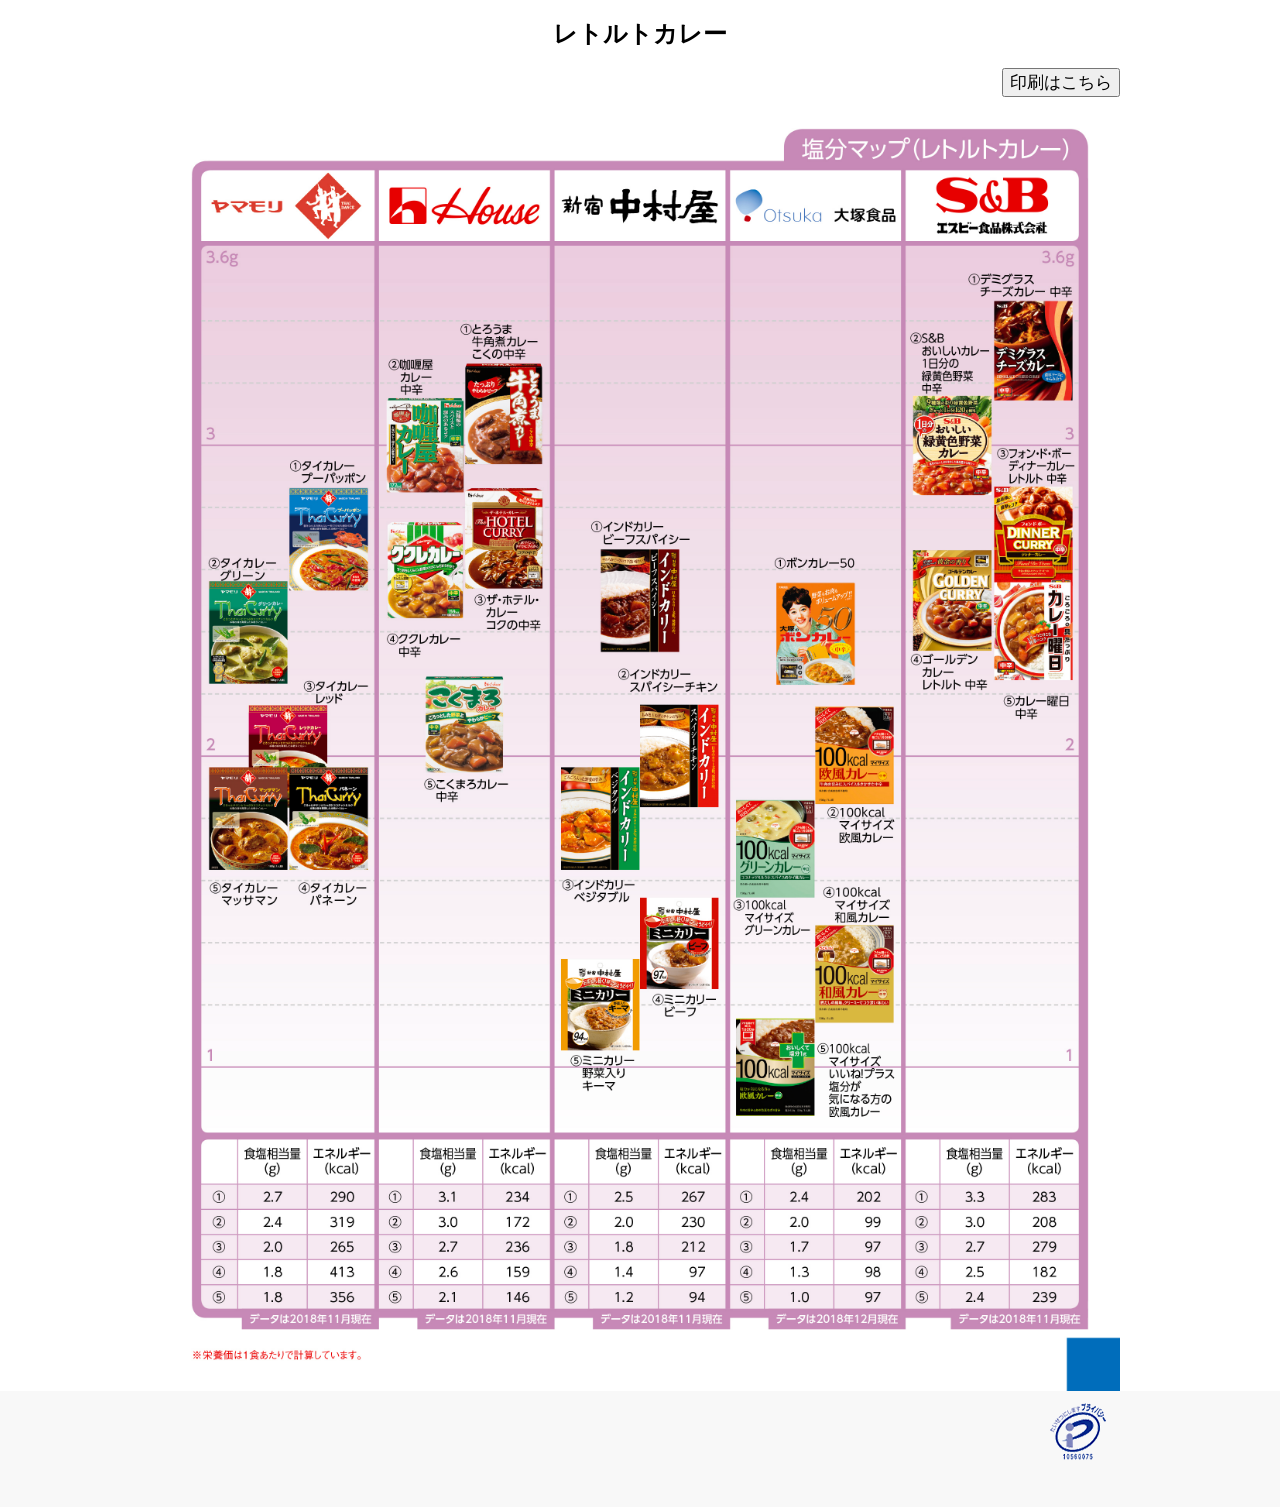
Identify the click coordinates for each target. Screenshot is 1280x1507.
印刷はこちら (1061, 82)
